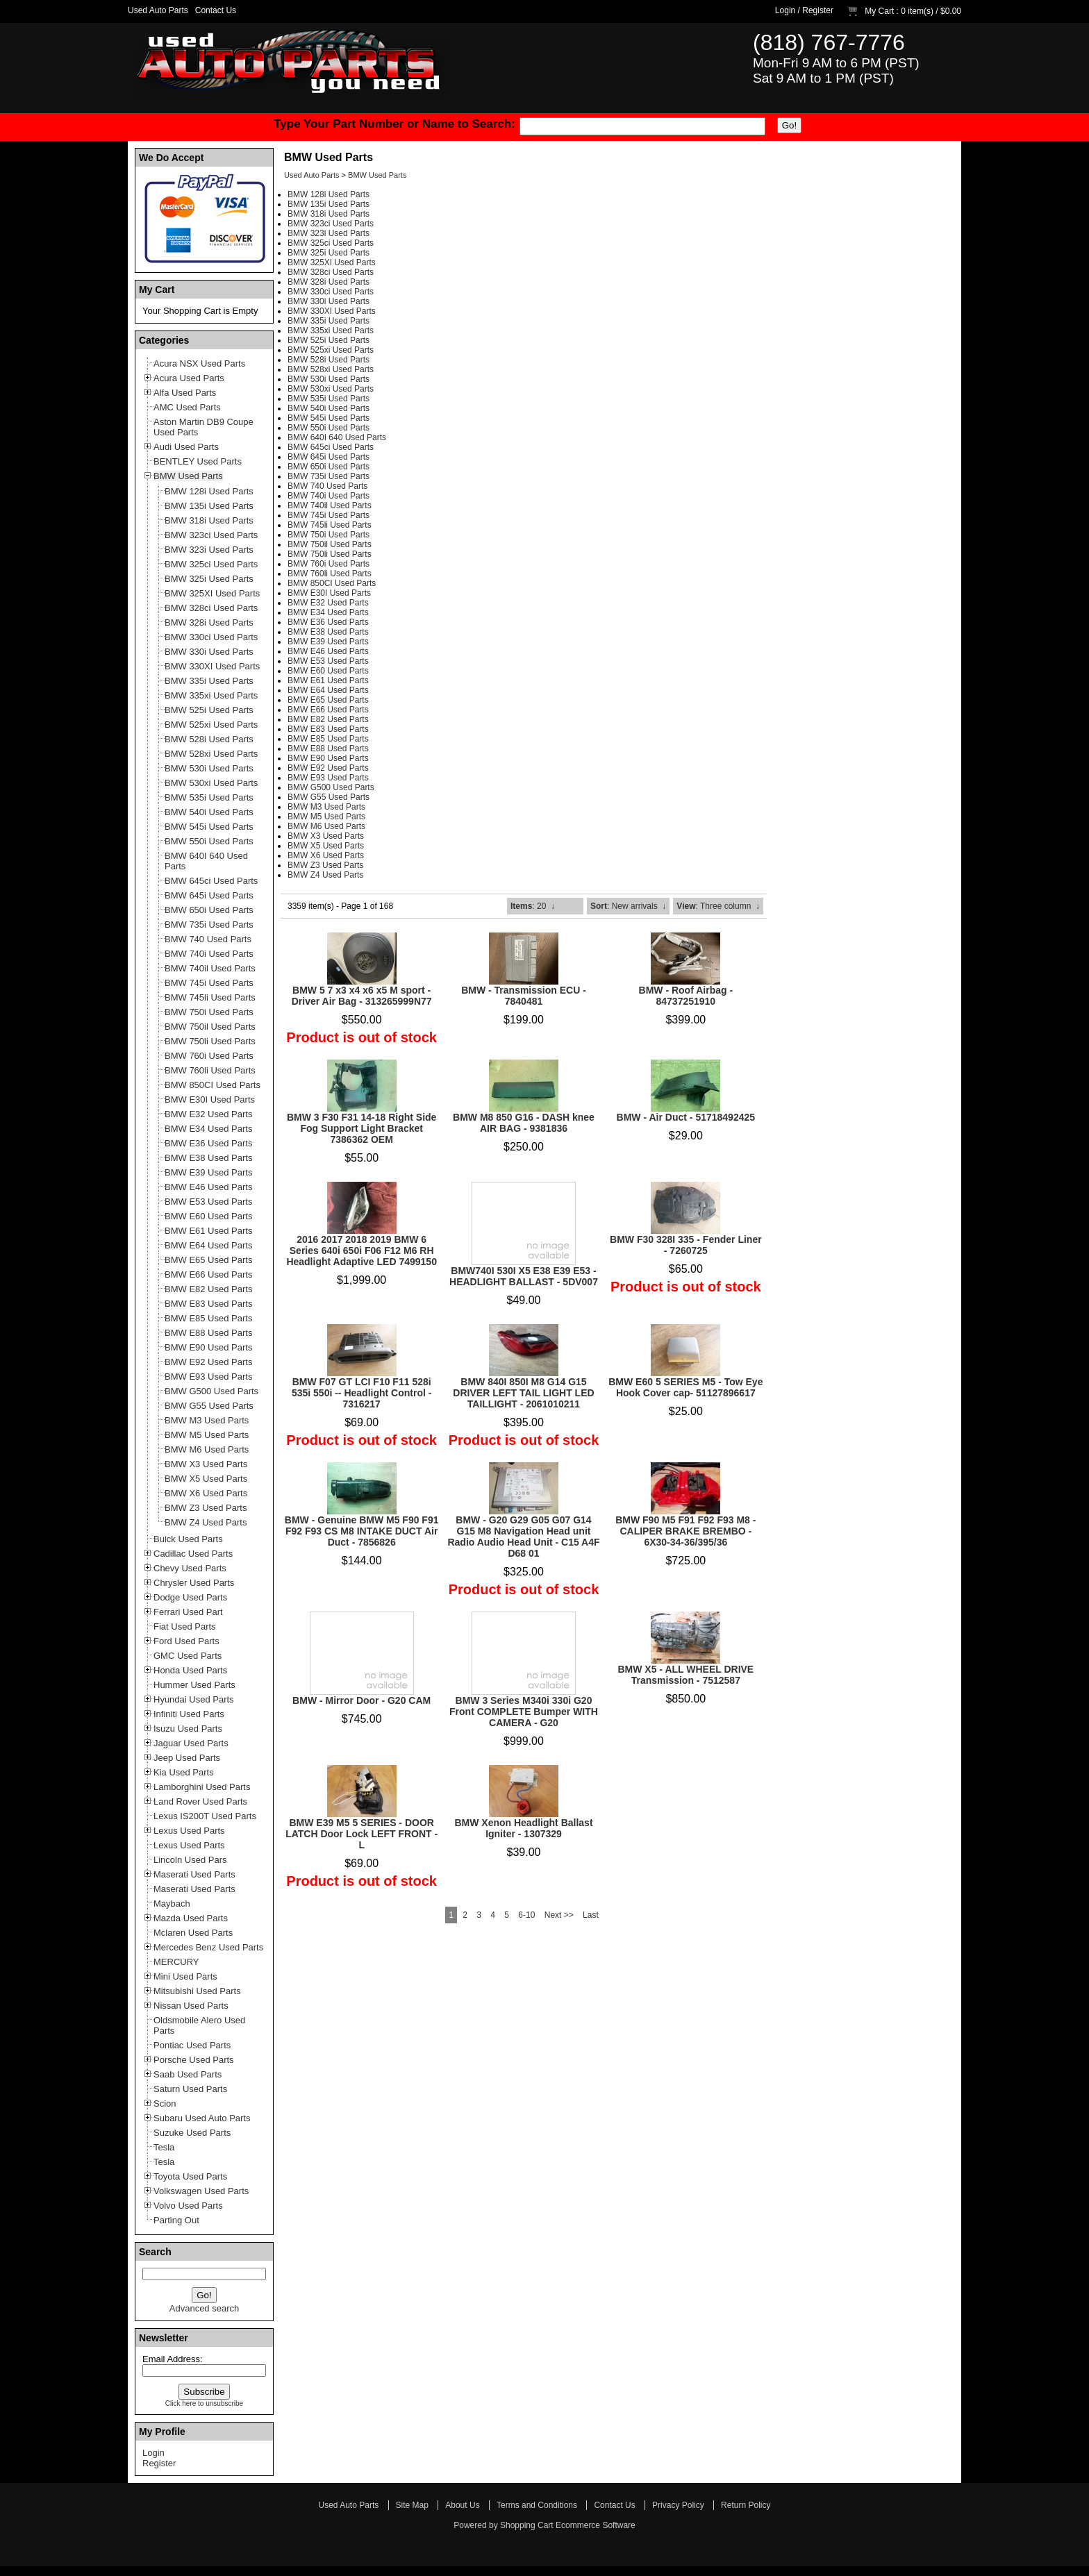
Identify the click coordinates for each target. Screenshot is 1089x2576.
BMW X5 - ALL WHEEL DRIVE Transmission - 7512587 (685, 1675)
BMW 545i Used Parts (328, 418)
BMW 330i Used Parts (328, 301)
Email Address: (172, 2359)
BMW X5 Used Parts (326, 846)
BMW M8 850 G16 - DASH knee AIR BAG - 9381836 (524, 1123)
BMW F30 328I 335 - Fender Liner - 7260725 (686, 1245)
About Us (462, 2505)
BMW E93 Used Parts (328, 778)
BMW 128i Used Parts (328, 194)
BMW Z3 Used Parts (325, 865)
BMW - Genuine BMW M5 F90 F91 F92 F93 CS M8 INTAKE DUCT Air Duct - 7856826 (362, 1531)
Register (817, 10)
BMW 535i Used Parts (328, 398)
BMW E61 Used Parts (328, 680)
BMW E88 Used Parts (328, 748)
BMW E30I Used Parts (329, 593)
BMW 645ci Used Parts (331, 447)
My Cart (879, 11)
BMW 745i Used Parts (328, 515)
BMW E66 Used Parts (328, 709)
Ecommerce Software (595, 2525)
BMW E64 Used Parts (328, 690)
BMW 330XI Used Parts (332, 311)
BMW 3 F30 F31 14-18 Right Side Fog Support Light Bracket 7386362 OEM (362, 1128)
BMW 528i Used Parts (328, 360)
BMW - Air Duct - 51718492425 (686, 1117)
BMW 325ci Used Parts (331, 243)
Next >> (559, 1915)
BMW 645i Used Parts (328, 457)
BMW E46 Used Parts (328, 651)
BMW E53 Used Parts (328, 661)
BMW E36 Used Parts (328, 622)
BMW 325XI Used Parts (332, 262)
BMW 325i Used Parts (328, 253)
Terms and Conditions (537, 2505)
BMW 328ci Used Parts (331, 272)
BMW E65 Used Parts (328, 700)
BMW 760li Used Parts (330, 573)
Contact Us (215, 10)
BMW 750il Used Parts (330, 544)
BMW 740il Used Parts (330, 505)
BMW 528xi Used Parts (331, 369)
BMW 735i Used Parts (328, 476)
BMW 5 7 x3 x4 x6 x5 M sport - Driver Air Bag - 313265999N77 (362, 996)
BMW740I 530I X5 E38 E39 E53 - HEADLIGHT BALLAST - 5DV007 (523, 1276)
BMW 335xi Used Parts (331, 330)
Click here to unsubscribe (204, 2403)
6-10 (526, 1915)
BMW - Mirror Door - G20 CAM (361, 1700)
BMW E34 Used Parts (328, 612)
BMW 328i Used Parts (328, 282)
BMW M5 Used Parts (326, 816)
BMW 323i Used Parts (328, 233)
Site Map (412, 2505)
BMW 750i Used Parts (328, 535)
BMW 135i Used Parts (328, 204)
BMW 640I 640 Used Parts (337, 437)
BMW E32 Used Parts (328, 603)
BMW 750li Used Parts (330, 554)
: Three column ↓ (718, 906)
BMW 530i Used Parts (328, 379)
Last (591, 1915)
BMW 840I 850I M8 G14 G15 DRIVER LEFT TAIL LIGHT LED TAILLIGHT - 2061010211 (523, 1393)
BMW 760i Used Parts (328, 564)
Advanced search (204, 2308)
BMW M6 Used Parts (326, 826)
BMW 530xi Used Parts (331, 389)
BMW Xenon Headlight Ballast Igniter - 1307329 (523, 1828)
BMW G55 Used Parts (328, 797)
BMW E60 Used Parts (328, 671)
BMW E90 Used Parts (328, 758)
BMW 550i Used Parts (328, 428)
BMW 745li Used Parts (330, 525)
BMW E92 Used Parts (328, 768)
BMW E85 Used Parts (328, 739)
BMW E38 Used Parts (328, 632)
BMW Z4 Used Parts (325, 875)
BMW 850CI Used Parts (332, 583)
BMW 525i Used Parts (328, 340)
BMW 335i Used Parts (328, 321)
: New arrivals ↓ (628, 906)
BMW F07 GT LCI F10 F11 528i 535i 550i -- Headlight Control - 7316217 (361, 1393)
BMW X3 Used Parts (326, 836)
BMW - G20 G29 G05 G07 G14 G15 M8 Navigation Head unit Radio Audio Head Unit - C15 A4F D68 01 (523, 1536)
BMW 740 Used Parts (327, 486)
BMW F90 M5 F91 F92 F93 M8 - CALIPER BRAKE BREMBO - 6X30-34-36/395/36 (685, 1531)
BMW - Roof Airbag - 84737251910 (686, 996)
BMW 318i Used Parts (328, 214)
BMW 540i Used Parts (328, 408)
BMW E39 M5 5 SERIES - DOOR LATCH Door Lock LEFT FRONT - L (361, 1833)
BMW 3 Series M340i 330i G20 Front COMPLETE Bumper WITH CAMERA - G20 (523, 1711)
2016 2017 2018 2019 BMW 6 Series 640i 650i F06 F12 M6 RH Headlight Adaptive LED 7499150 (361, 1250)
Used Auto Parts (158, 10)
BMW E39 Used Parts (328, 641)
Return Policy (745, 2505)
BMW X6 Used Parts (326, 855)
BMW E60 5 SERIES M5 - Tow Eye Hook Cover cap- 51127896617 (685, 1387)
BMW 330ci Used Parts (331, 291)
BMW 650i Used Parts (328, 466)
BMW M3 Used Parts (326, 807)
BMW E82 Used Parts (328, 719)
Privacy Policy (678, 2505)
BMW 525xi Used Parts (331, 350)
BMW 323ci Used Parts (331, 223)
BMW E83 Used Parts (328, 729)
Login (785, 10)
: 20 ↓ (532, 906)
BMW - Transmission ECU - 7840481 (523, 996)
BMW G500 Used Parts (331, 787)
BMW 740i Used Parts (328, 496)
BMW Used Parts (377, 175)
